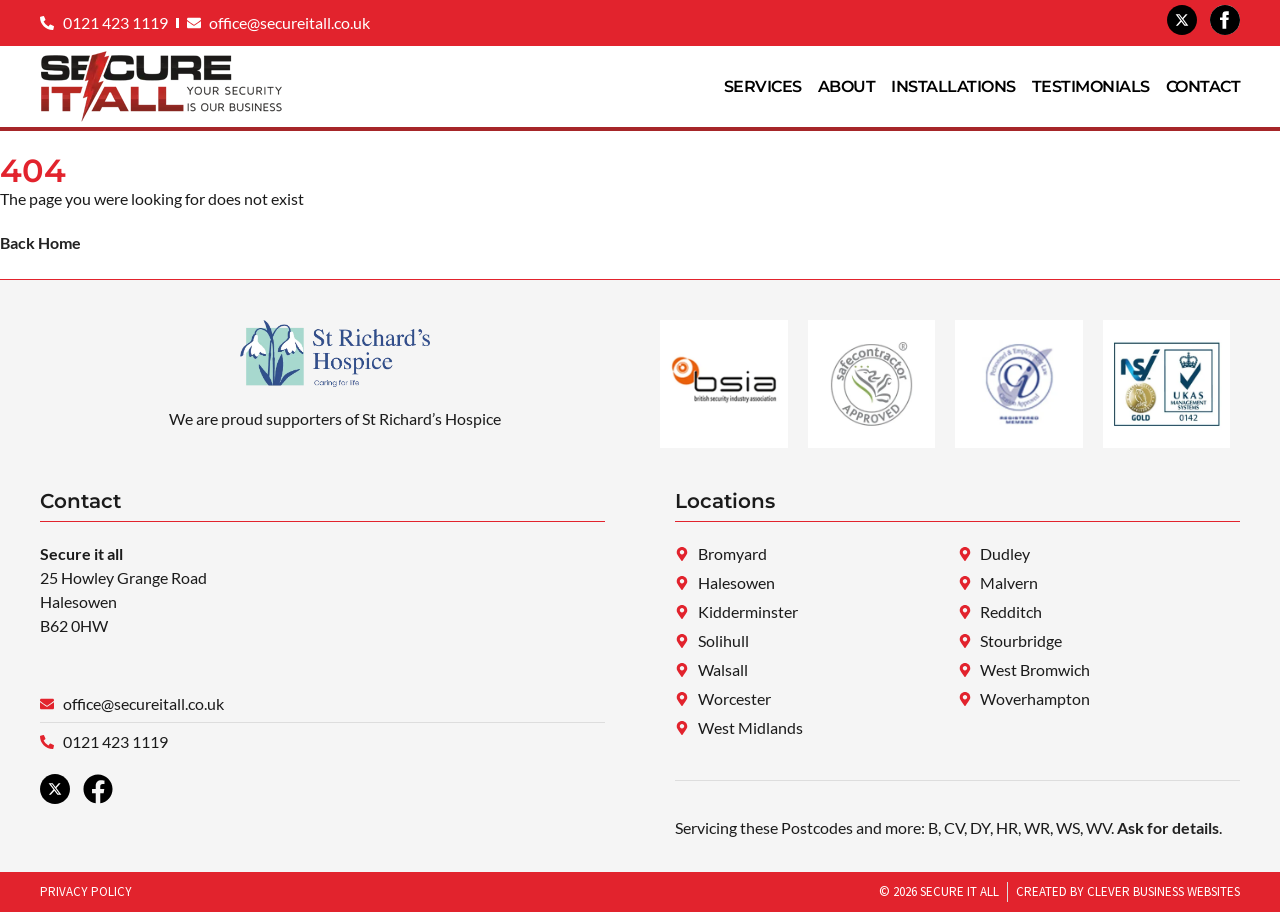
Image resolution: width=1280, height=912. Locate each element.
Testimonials (1091, 86)
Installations (953, 86)
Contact (1203, 86)
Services (763, 86)
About (847, 86)
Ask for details (1168, 827)
